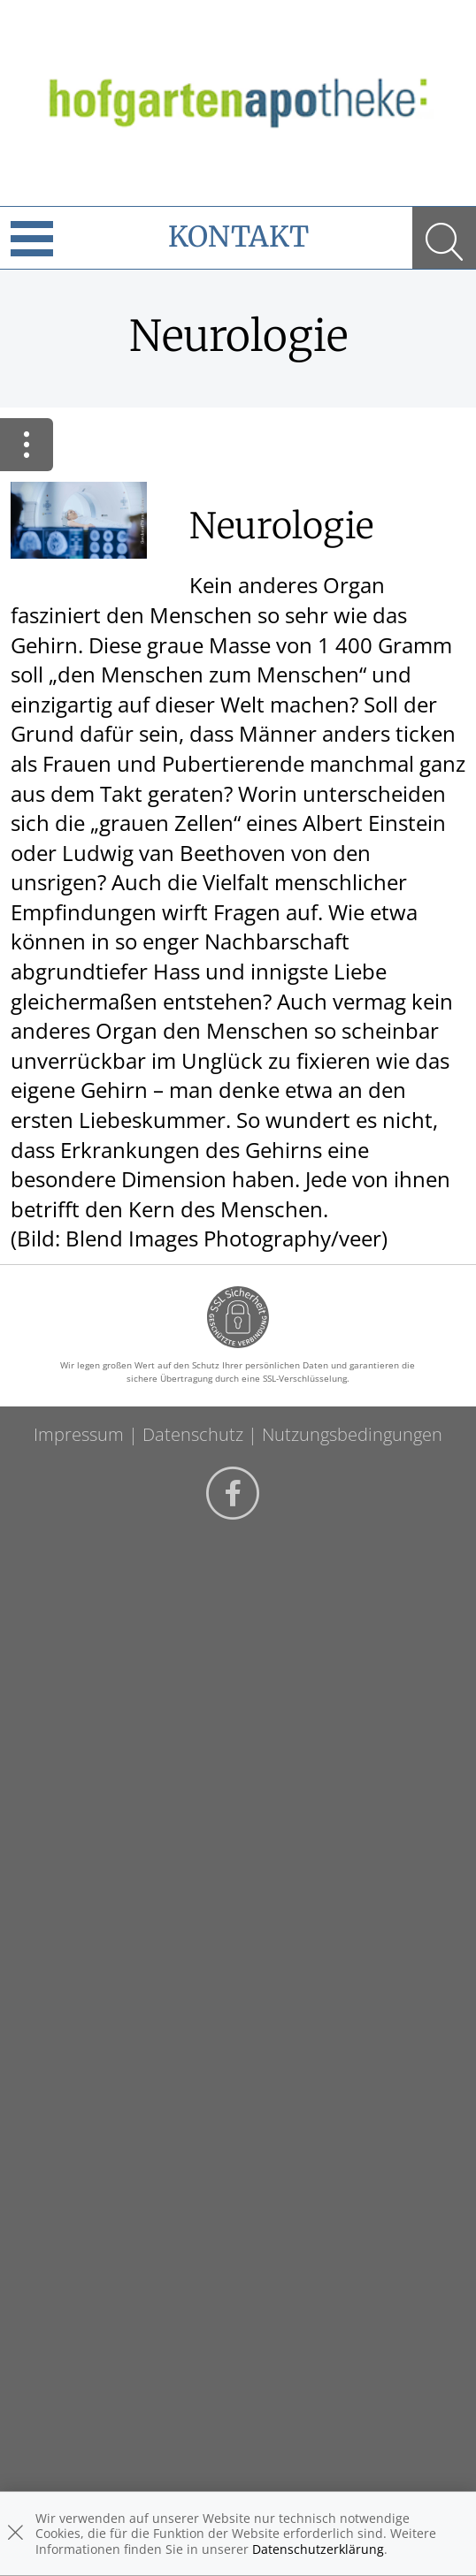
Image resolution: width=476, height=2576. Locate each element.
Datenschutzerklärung (318, 2549)
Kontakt (238, 237)
